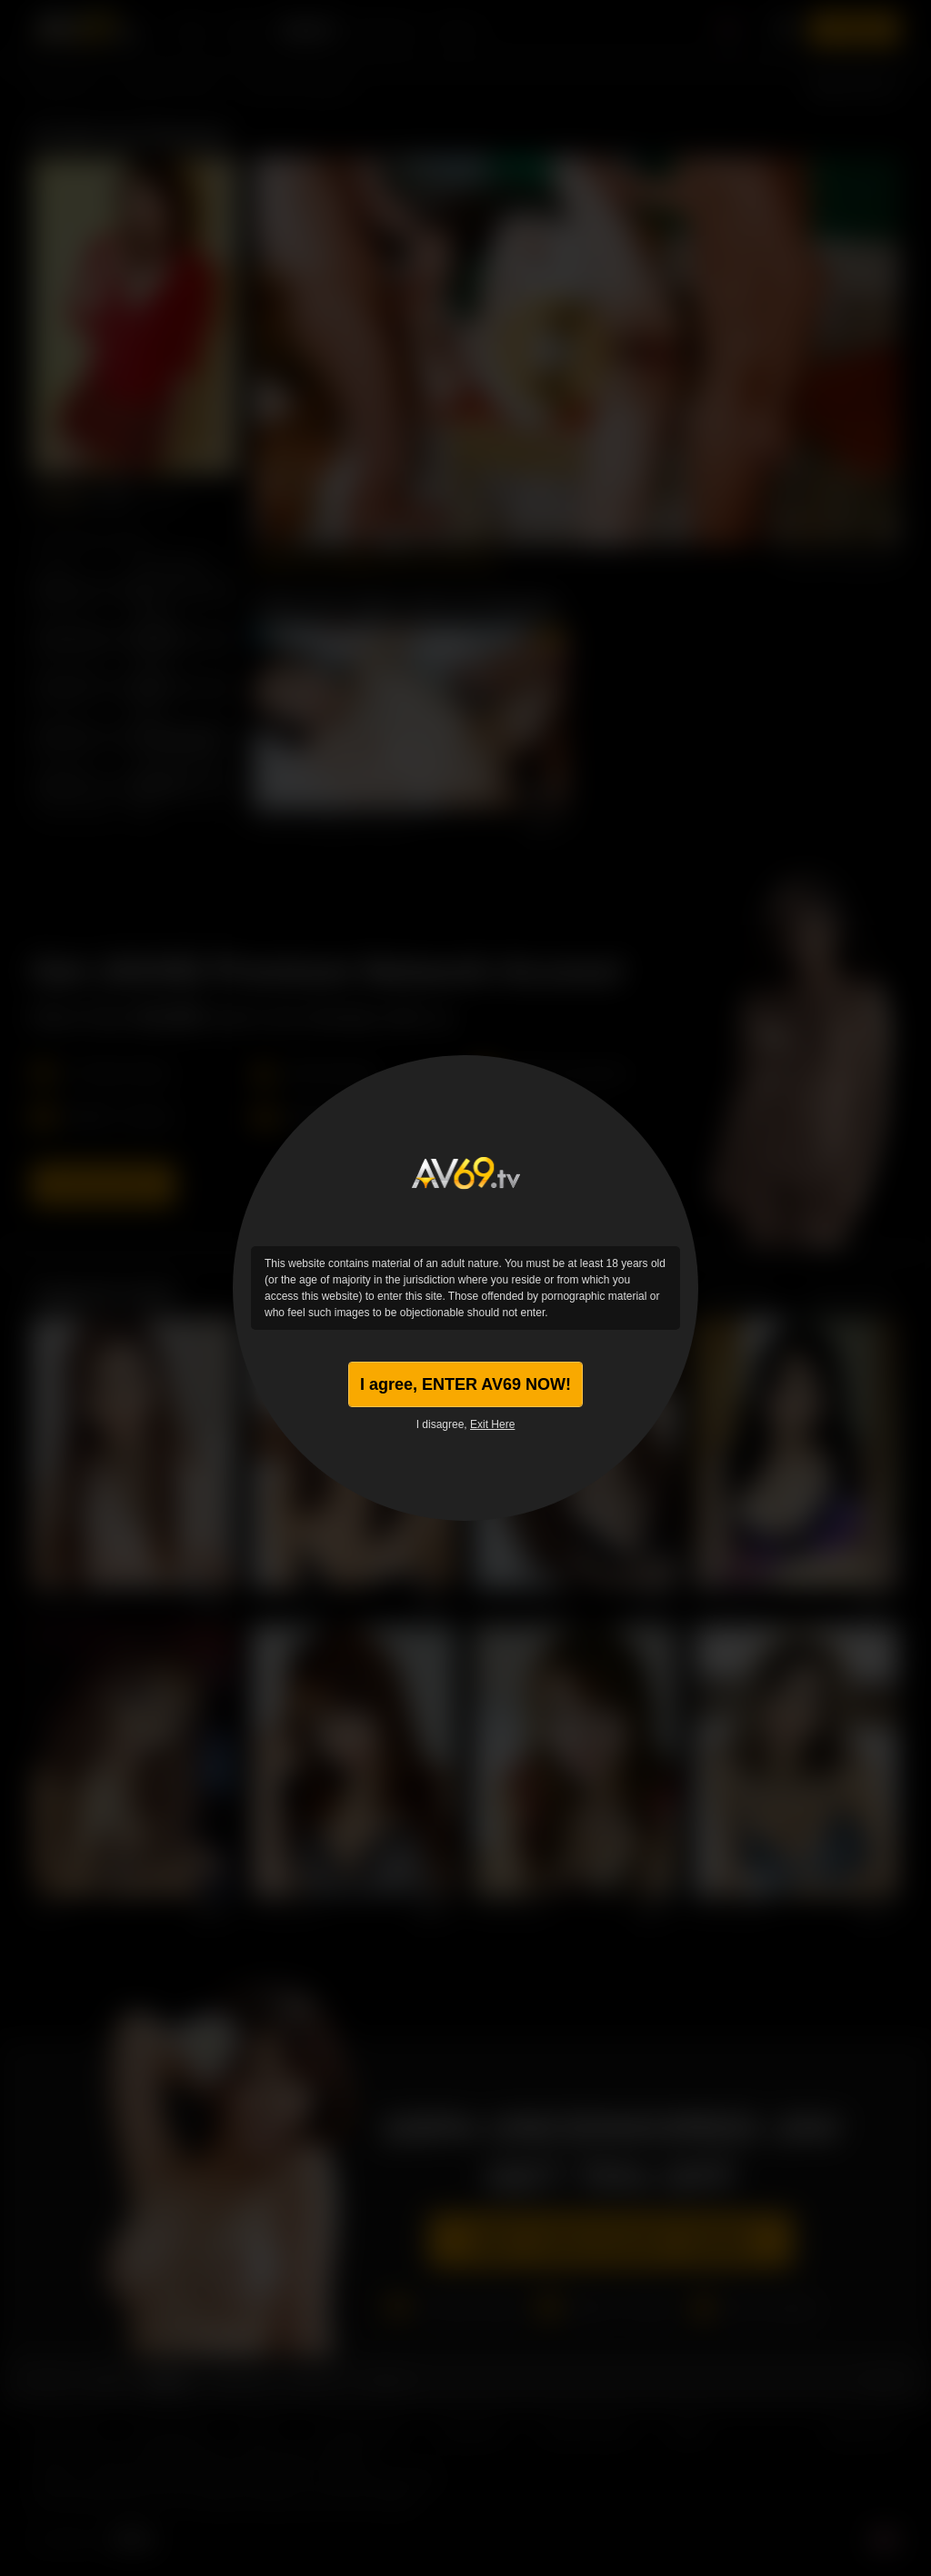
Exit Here (492, 1424)
